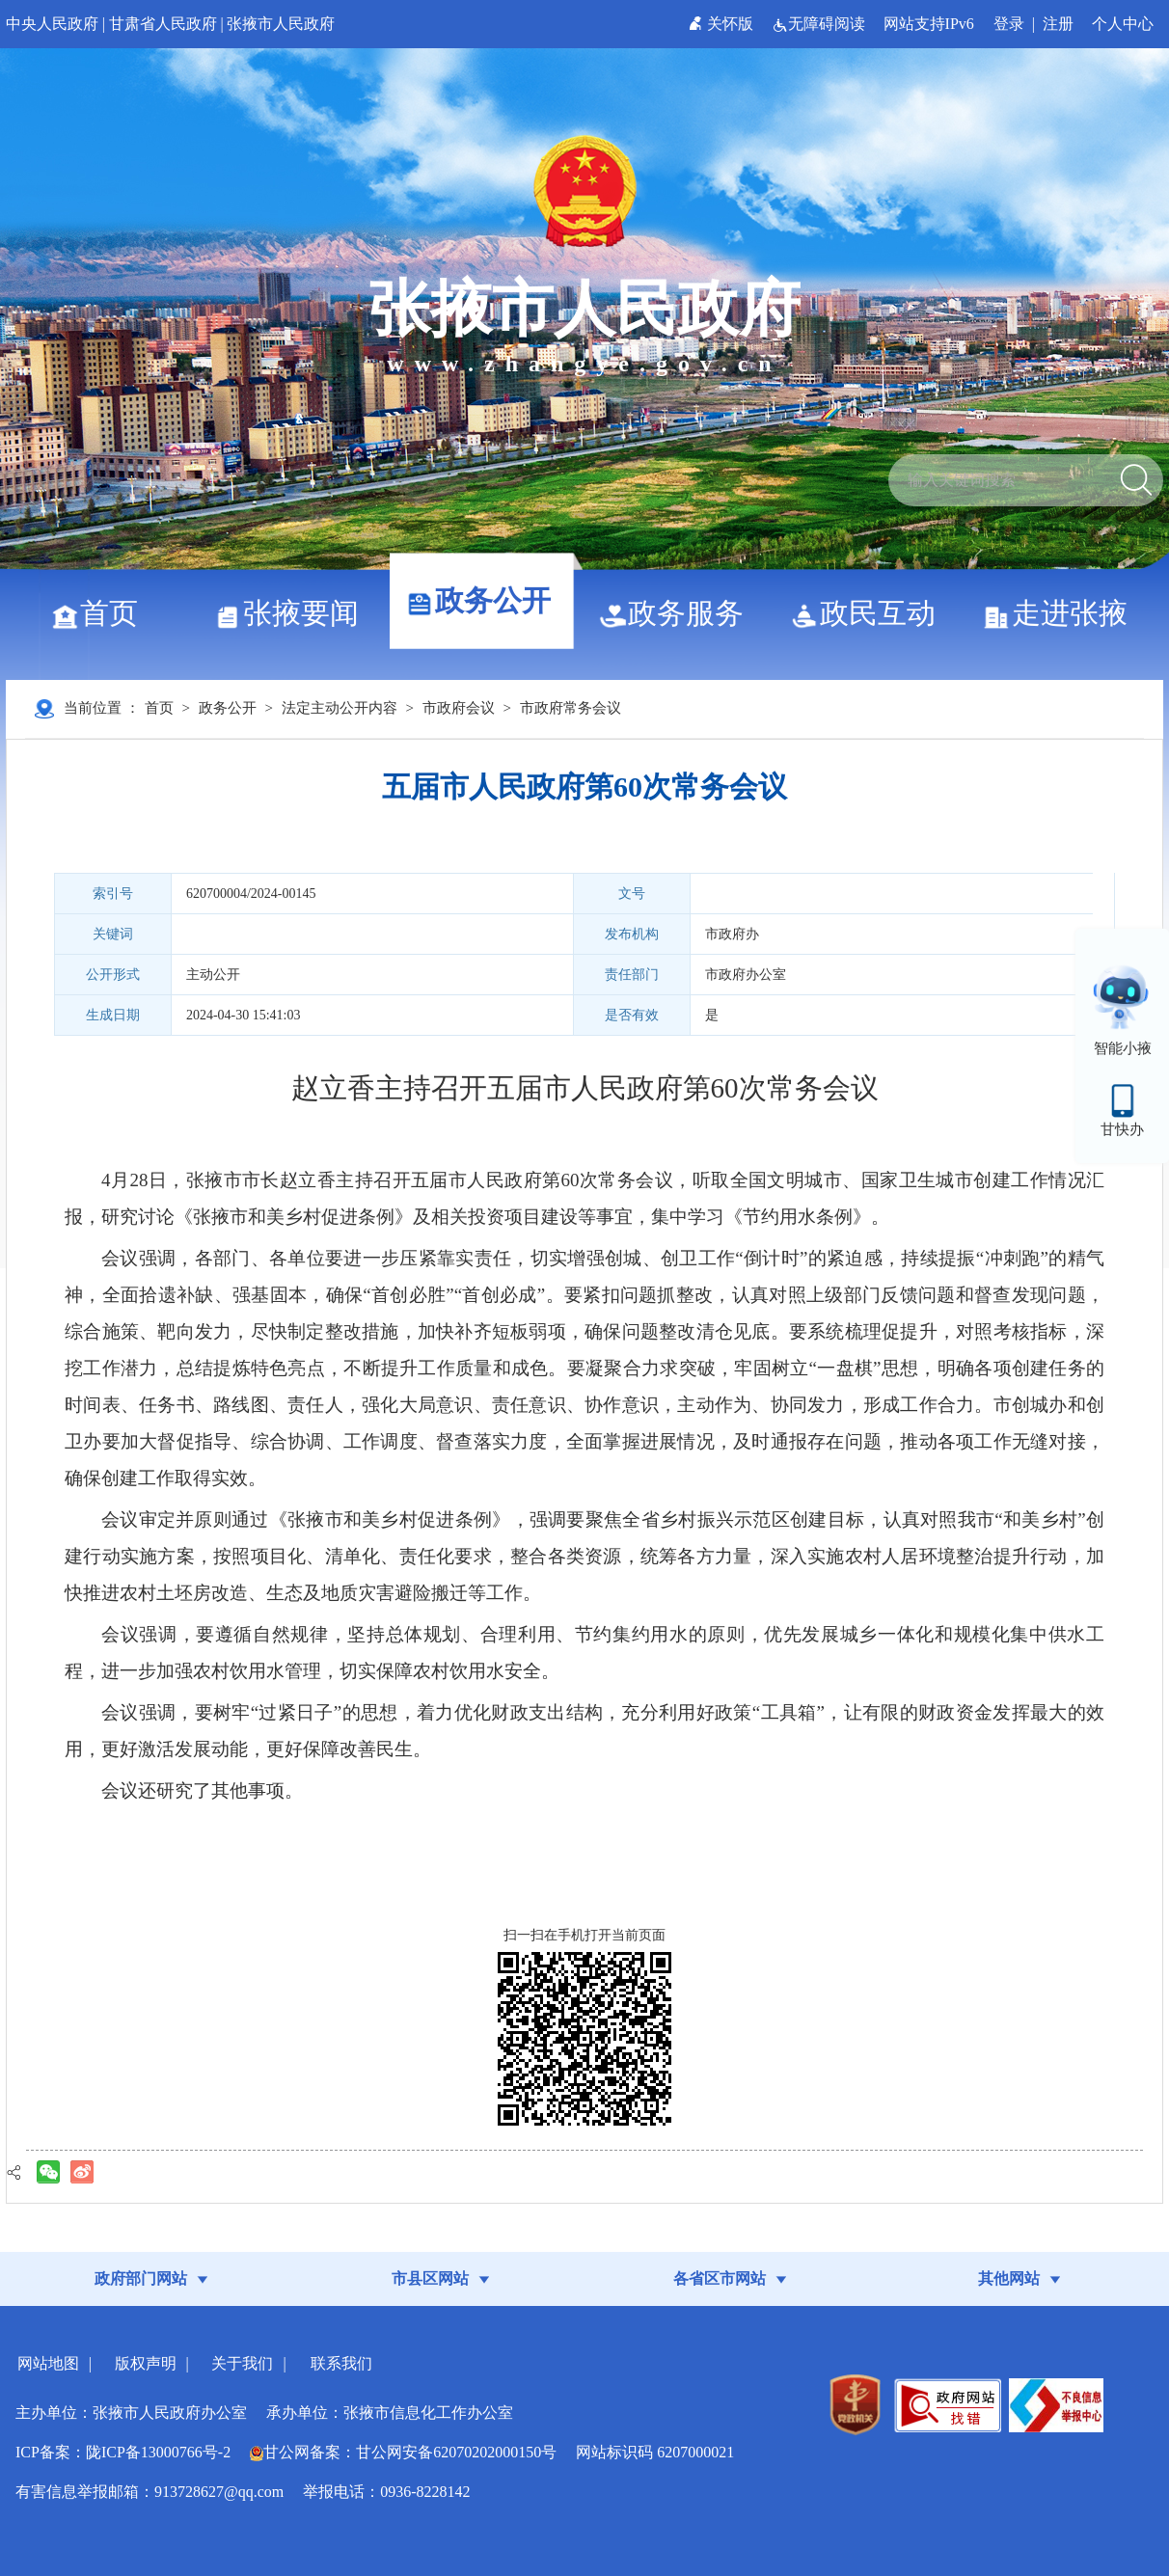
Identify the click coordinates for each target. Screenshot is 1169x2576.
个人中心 (1123, 23)
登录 (1008, 23)
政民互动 (870, 613)
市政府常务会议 (570, 708)
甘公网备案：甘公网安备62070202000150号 (403, 2452)
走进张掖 (1062, 613)
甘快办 (1122, 1129)
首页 (102, 613)
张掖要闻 (294, 613)
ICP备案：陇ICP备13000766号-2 (123, 2452)
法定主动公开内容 (339, 708)
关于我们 (242, 2363)
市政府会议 (458, 708)
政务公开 (486, 600)
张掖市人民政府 (281, 23)
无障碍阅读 (820, 23)
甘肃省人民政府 (163, 23)
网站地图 (48, 2363)
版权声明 (146, 2363)
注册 (1058, 23)
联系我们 (341, 2363)
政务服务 (678, 613)
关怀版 (723, 23)
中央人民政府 (52, 23)
